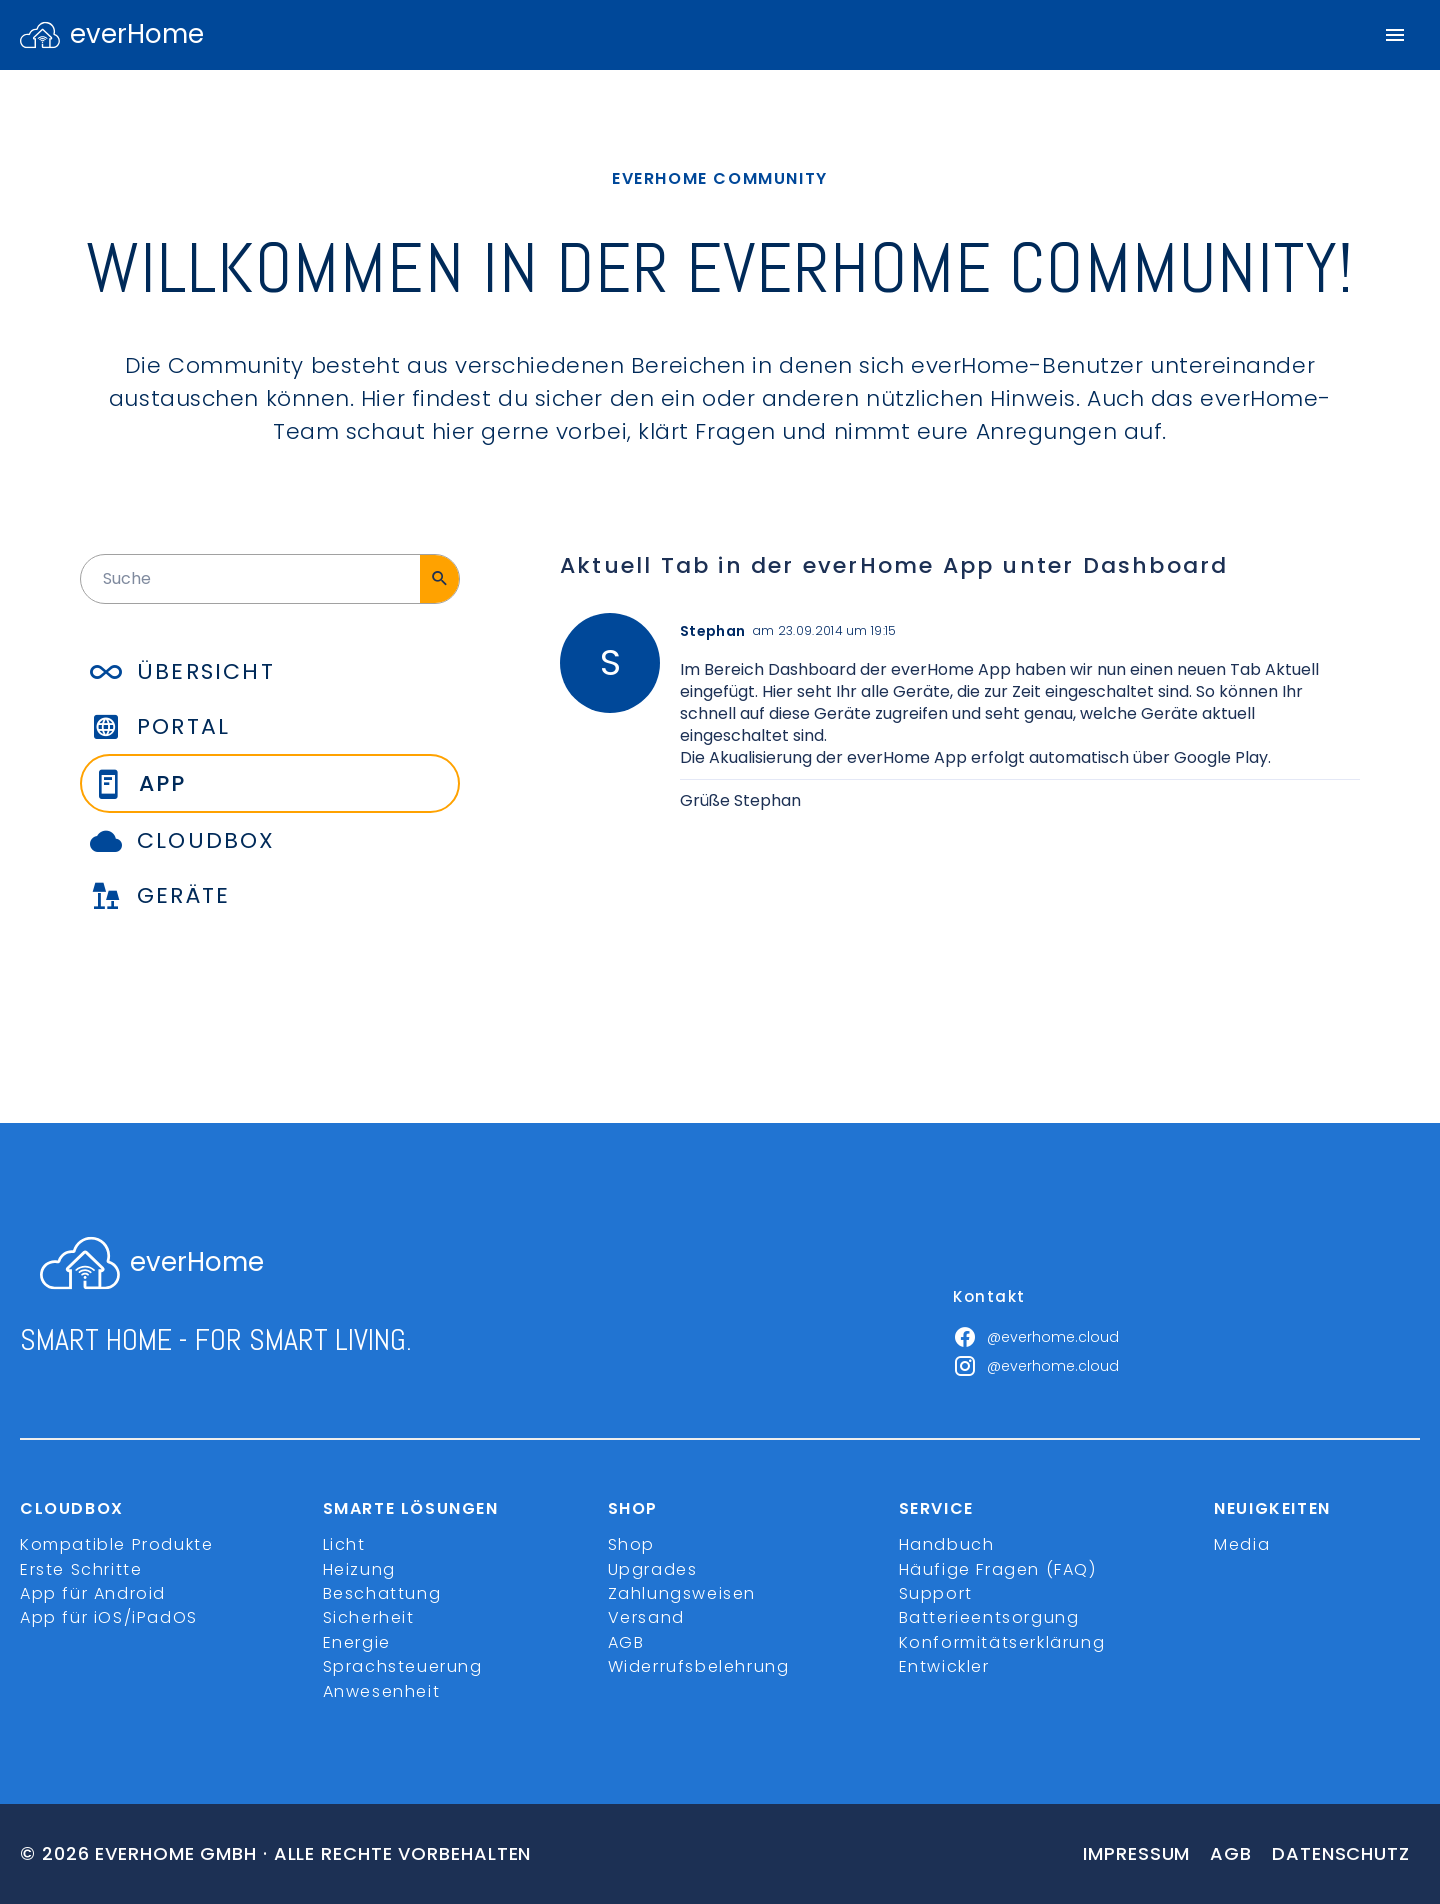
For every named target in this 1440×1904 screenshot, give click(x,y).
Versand (646, 1617)
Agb (1231, 1853)
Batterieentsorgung (989, 1617)
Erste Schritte (81, 1569)
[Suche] (439, 579)
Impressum (1136, 1853)
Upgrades (653, 1569)
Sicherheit (369, 1617)
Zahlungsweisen (682, 1593)
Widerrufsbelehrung (699, 1666)
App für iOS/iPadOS (109, 1617)
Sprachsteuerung (403, 1666)
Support (936, 1593)
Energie (357, 1642)
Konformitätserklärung (1002, 1642)
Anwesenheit (382, 1691)
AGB (626, 1642)
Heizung (359, 1569)
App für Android (93, 1593)
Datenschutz (1341, 1853)
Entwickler (944, 1666)
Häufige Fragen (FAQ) (998, 1569)
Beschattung (382, 1593)
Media (1242, 1544)
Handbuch (947, 1544)
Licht (344, 1544)
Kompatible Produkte (116, 1544)
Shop (631, 1544)
